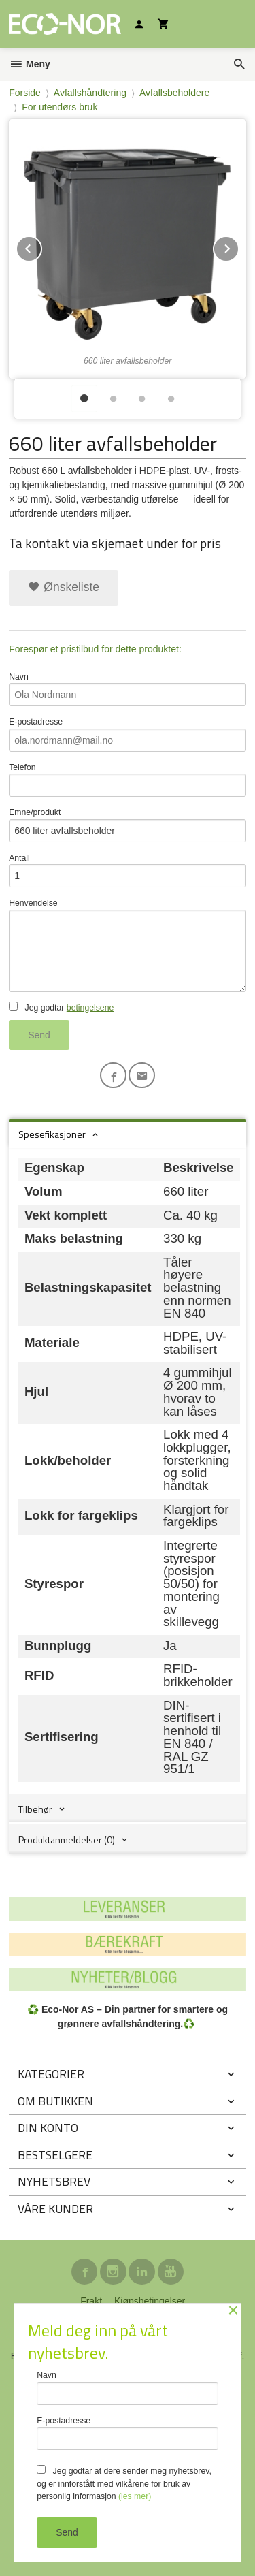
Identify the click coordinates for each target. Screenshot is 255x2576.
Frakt (91, 2300)
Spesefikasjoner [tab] (52, 1134)
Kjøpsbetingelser (149, 2300)
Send (39, 1035)
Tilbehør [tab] (35, 1809)
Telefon (127, 780)
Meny (29, 64)
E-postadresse (127, 734)
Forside (25, 92)
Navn (127, 689)
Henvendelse (127, 944)
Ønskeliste (63, 587)
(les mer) (134, 2496)
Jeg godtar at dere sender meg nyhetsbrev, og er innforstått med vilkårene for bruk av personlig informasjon (124, 2483)
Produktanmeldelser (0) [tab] (66, 1839)
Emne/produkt (127, 825)
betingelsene (90, 1008)
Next (238, 246)
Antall (127, 870)
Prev (41, 246)
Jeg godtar (61, 1007)
